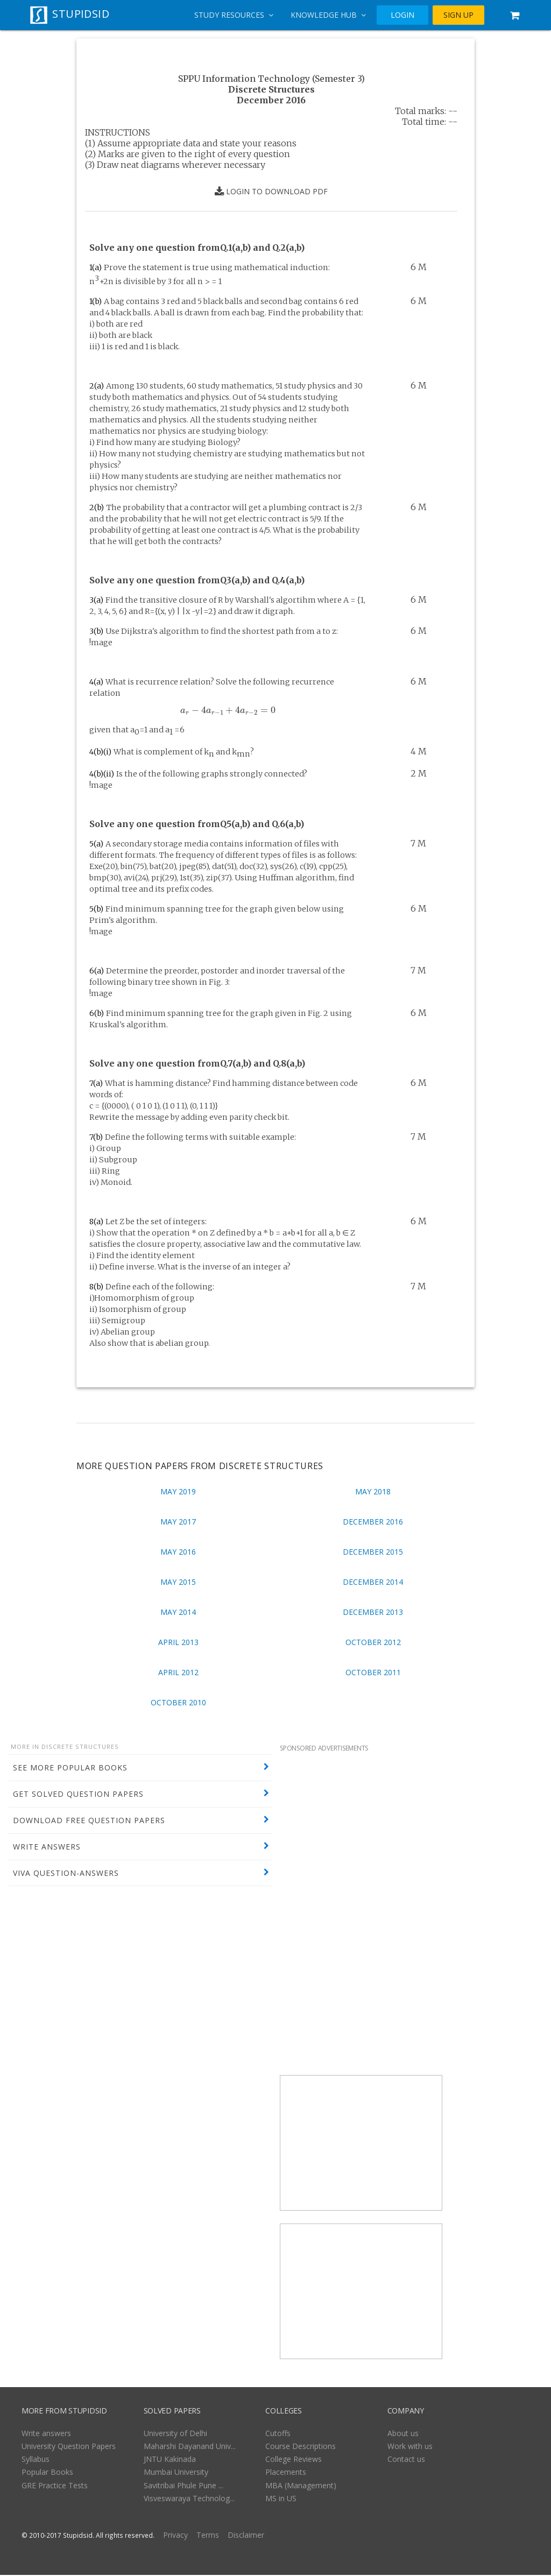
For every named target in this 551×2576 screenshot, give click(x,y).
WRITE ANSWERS (47, 1846)
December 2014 (373, 1582)
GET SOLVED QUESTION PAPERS (78, 1794)
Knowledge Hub (328, 15)
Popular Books (47, 2473)
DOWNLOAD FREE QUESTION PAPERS (89, 1820)
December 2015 (373, 1552)
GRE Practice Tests (55, 2486)
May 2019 (178, 1491)
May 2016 (178, 1552)
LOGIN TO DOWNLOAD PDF (271, 191)
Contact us (406, 2460)
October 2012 (373, 1642)
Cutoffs (278, 2434)
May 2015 (178, 1582)
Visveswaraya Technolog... (189, 2499)
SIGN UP (458, 15)
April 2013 (178, 1642)
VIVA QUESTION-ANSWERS (66, 1873)
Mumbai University (176, 2473)
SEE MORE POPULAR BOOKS (70, 1767)
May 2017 (178, 1521)
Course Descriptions (300, 2447)
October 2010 (178, 1702)
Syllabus (36, 2460)
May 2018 (373, 1491)
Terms (207, 2536)
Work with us (410, 2447)
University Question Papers (69, 2447)
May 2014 (178, 1612)
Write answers (46, 2434)
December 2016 (373, 1521)
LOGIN (402, 15)
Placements (285, 2473)
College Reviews (293, 2460)
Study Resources (233, 15)
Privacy (175, 2536)
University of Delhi (175, 2434)
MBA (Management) (300, 2486)
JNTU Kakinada (170, 2460)
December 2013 (373, 1612)
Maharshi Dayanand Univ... (190, 2447)
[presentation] (228, 711)
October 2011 (373, 1672)
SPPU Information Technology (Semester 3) (271, 78)
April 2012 (178, 1672)
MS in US (280, 2499)
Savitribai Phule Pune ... (183, 2486)
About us (403, 2434)
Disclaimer (246, 2536)
